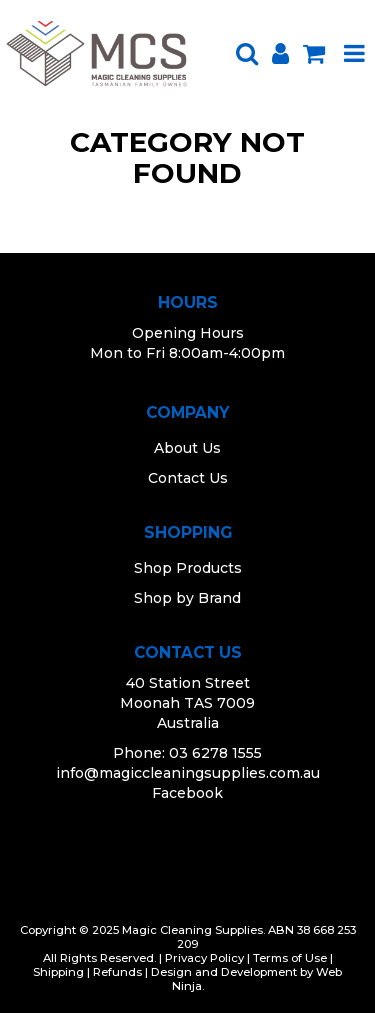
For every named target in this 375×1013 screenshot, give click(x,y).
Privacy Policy (204, 958)
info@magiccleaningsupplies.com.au (188, 773)
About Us (187, 448)
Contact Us (188, 478)
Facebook (187, 793)
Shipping (58, 972)
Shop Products (188, 568)
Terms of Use (290, 958)
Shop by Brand (187, 598)
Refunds (117, 972)
